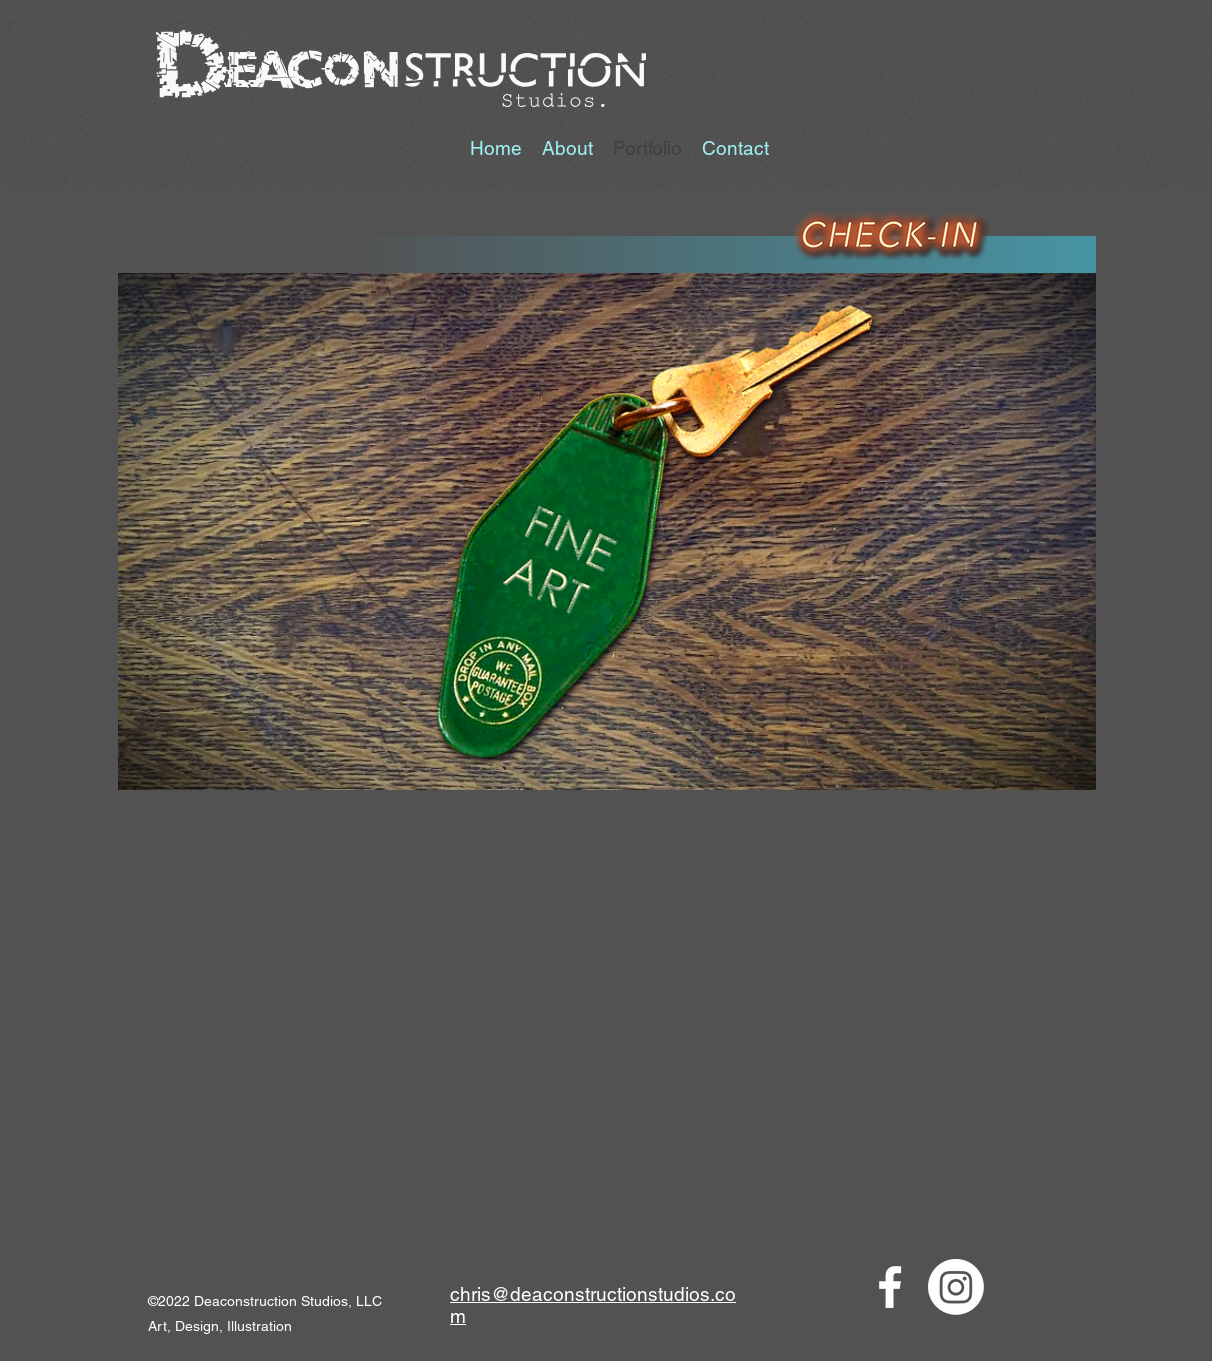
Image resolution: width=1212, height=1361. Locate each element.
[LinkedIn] (956, 1287)
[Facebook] (890, 1287)
